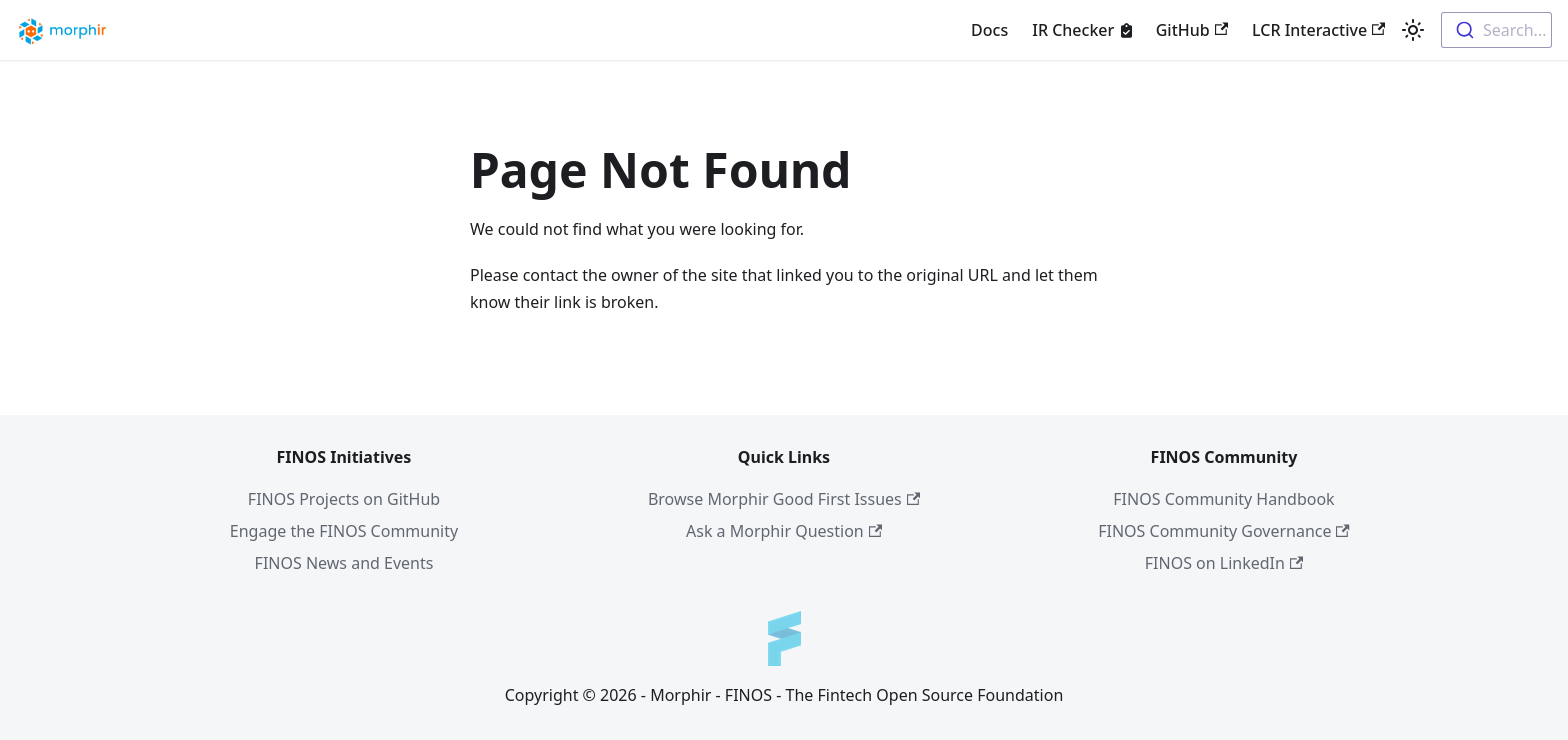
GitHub (1192, 30)
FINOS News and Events (344, 563)
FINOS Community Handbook (1223, 499)
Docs (989, 30)
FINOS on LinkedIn (1224, 563)
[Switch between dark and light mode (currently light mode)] (1413, 30)
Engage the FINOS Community (344, 531)
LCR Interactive (1318, 30)
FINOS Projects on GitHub (344, 499)
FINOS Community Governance (1224, 531)
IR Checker (1073, 30)
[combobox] (1496, 30)
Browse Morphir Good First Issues (784, 499)
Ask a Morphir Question (784, 531)
